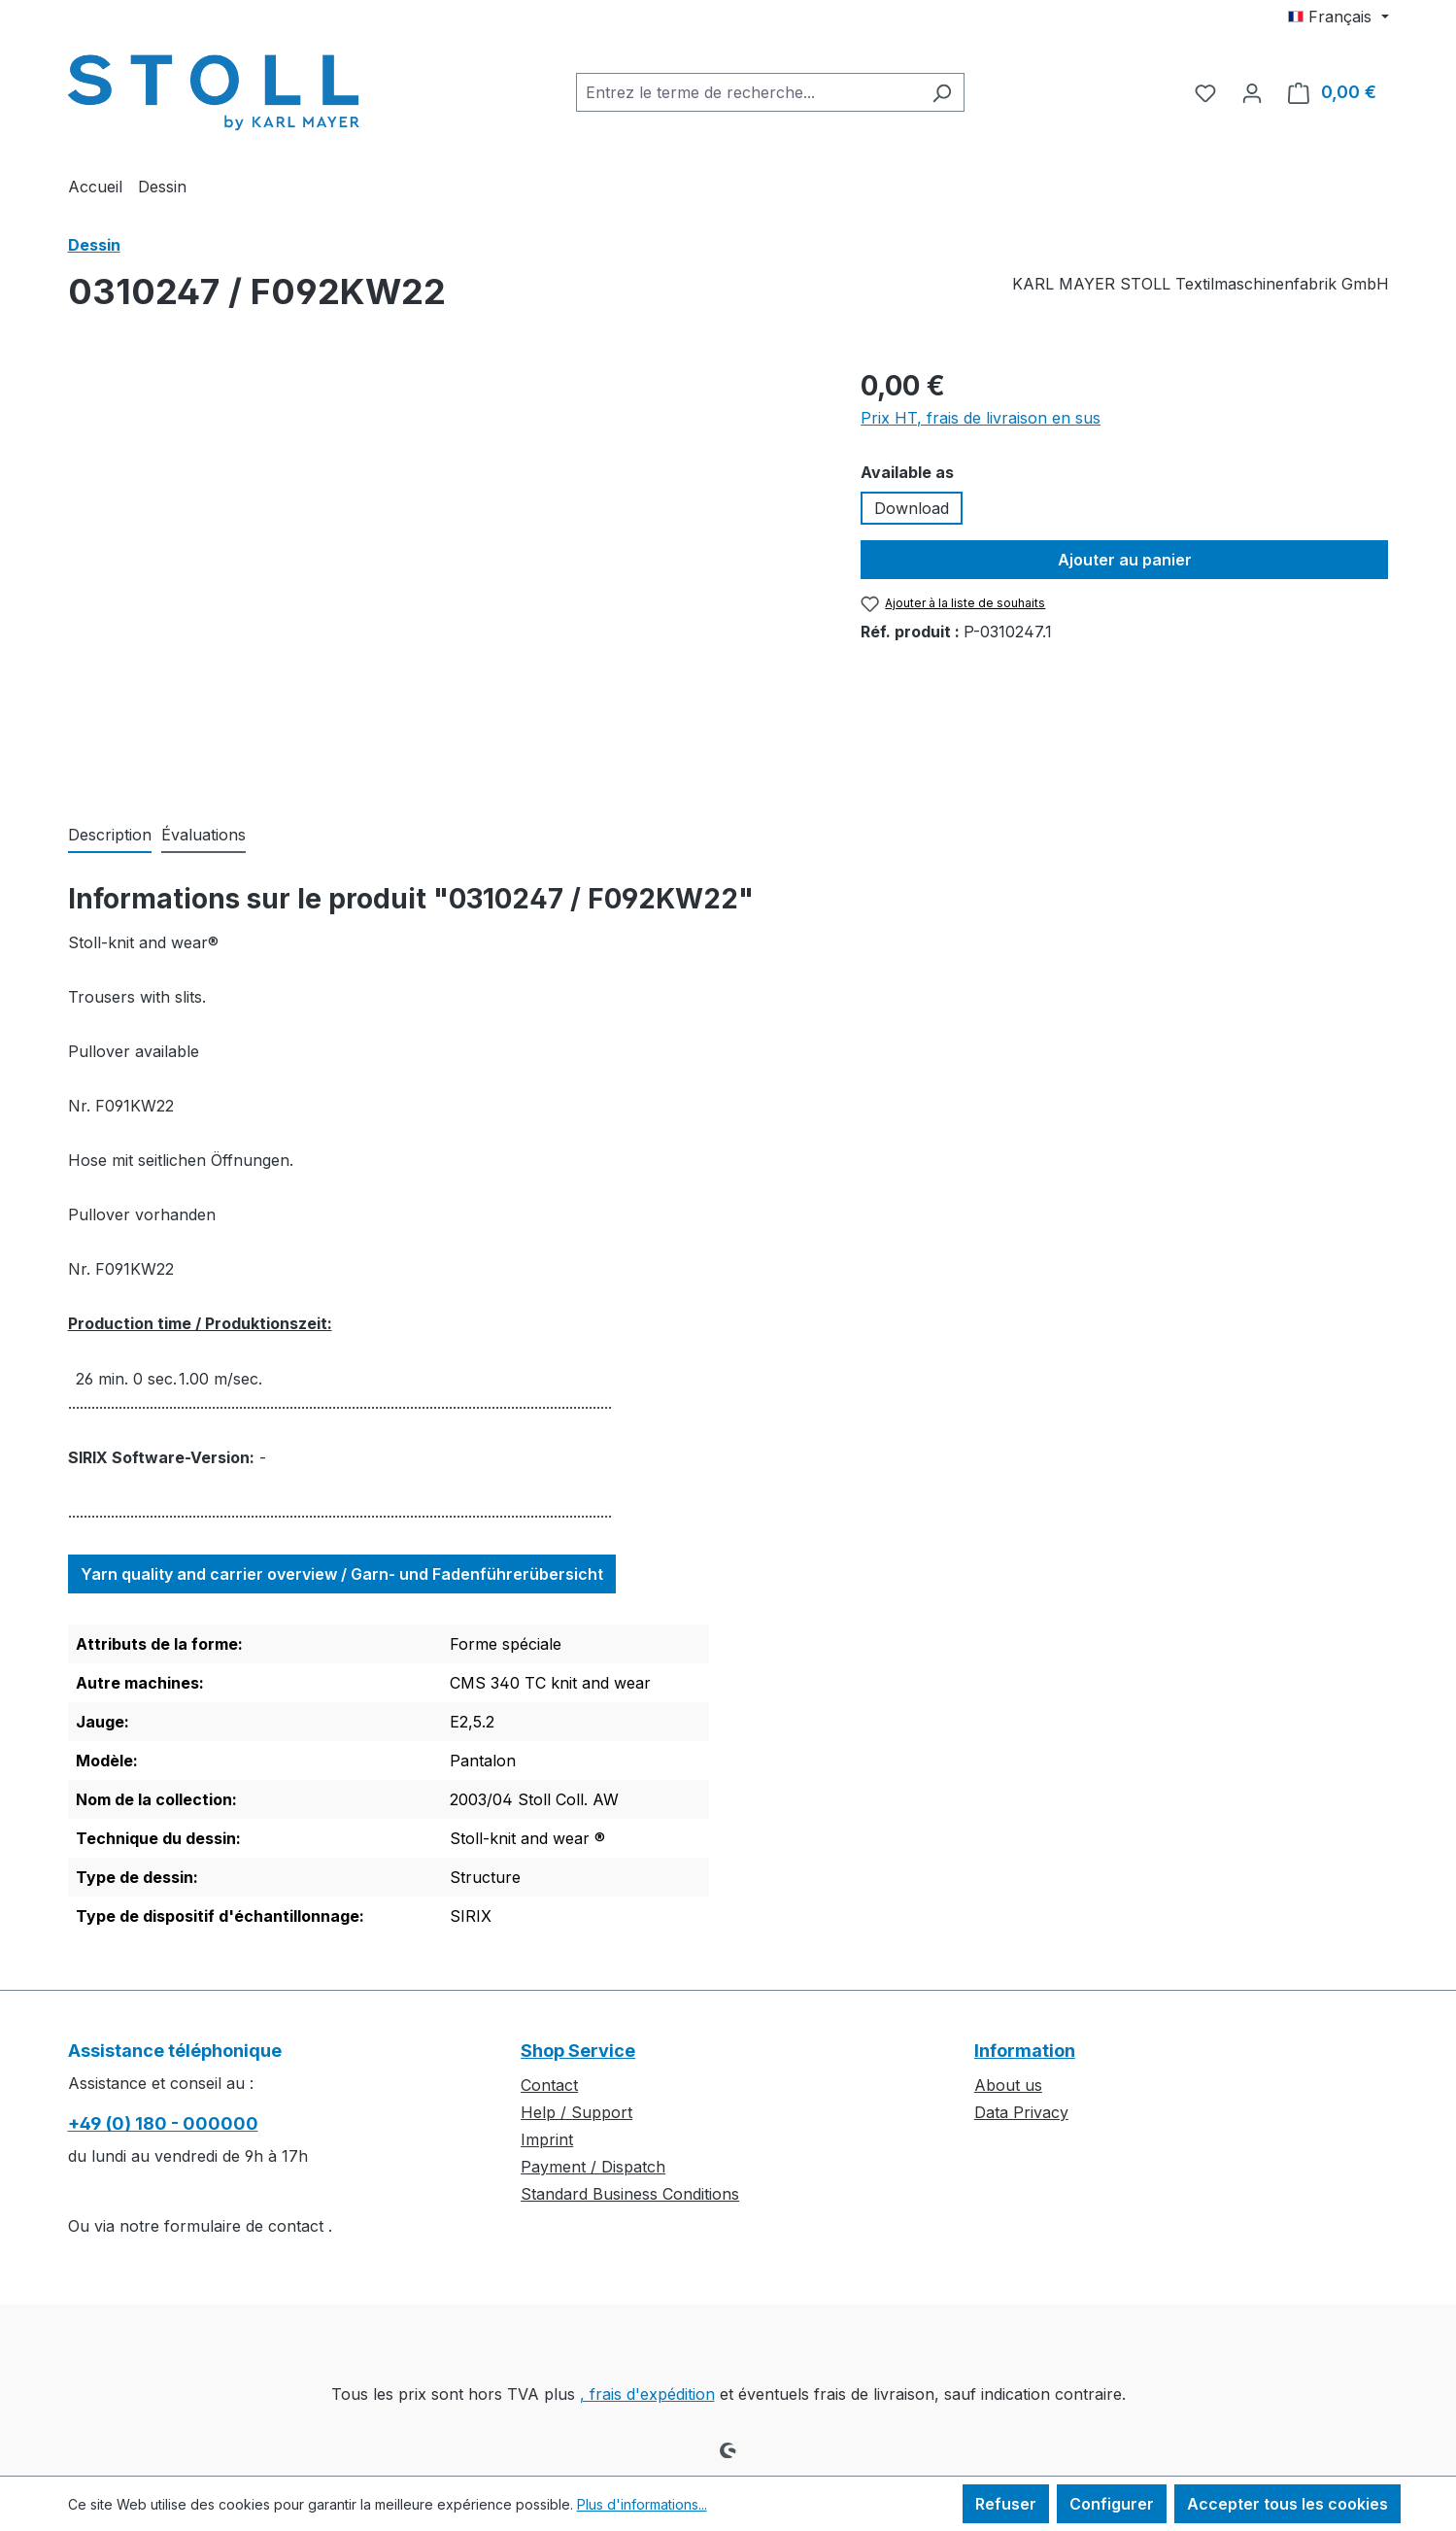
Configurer (1111, 2504)
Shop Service (578, 2050)
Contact (549, 2085)
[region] (445, 574)
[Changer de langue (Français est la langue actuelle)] (1338, 16)
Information (1024, 2050)
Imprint (547, 2139)
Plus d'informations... (642, 2504)
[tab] (110, 835)
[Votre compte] (1252, 92)
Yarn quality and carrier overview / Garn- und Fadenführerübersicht (342, 1574)
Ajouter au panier (1125, 559)
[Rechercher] (942, 92)
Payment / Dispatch (593, 2166)
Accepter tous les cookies (1287, 2504)
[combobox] (748, 92)
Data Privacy (1021, 2112)
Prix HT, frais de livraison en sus (980, 418)
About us (1008, 2085)
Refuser (1005, 2504)
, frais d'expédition (647, 2394)
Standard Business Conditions (630, 2194)
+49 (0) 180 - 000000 (163, 2123)
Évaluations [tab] (203, 834)
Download (911, 508)
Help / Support (576, 2112)
